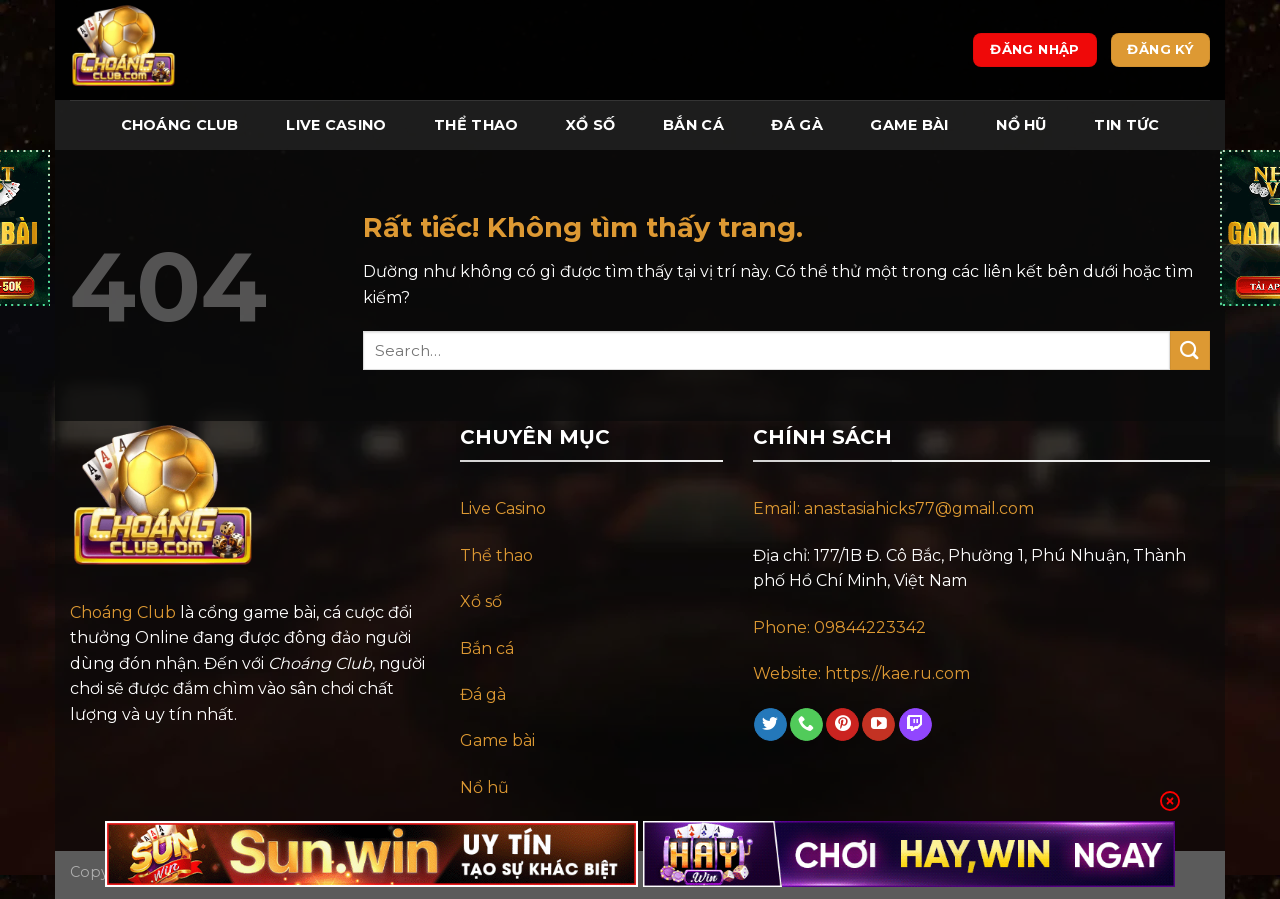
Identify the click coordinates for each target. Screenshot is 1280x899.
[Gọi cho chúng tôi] (806, 725)
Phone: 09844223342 (839, 627)
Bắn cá (487, 648)
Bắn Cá (693, 125)
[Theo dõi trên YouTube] (878, 725)
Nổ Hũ (1021, 125)
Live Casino (336, 125)
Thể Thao (476, 125)
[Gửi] (1190, 350)
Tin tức (1126, 125)
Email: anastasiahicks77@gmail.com (893, 508)
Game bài (497, 740)
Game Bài (909, 125)
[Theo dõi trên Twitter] (770, 725)
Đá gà (483, 694)
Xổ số (481, 601)
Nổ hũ (484, 787)
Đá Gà (796, 125)
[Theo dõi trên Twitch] (915, 725)
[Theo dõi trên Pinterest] (842, 725)
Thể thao (496, 555)
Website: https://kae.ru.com (863, 673)
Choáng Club (180, 125)
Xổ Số (590, 125)
